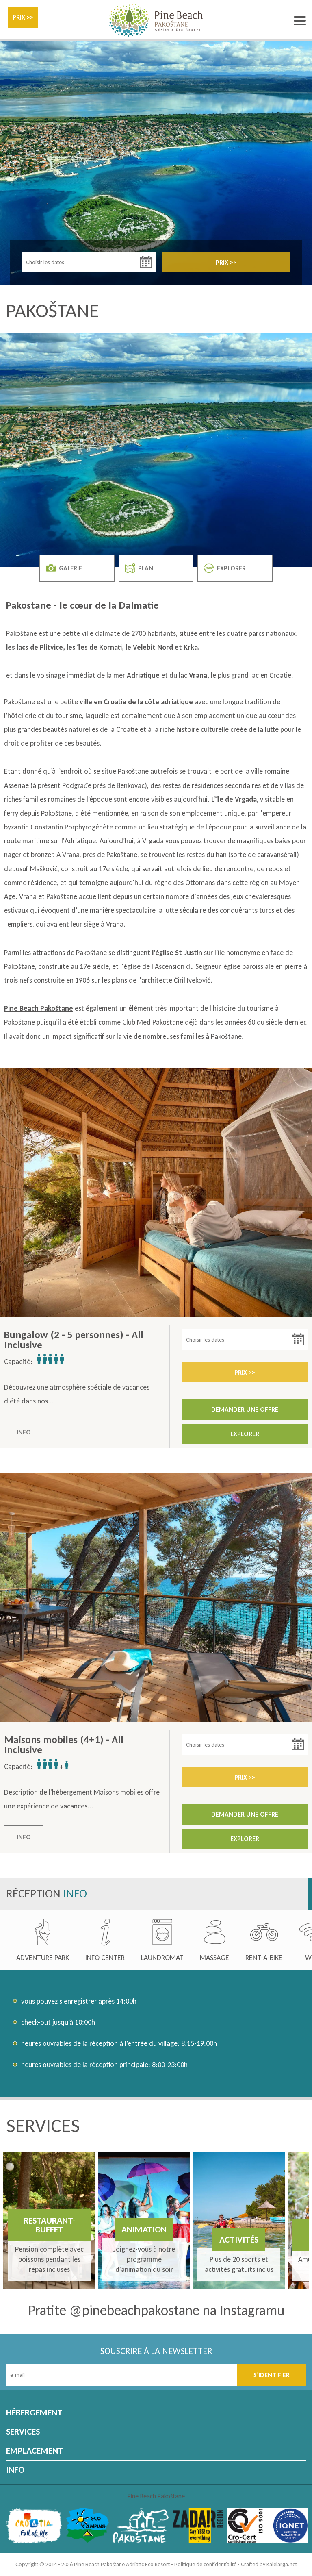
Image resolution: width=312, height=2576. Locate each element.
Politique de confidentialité (205, 2564)
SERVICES (23, 2431)
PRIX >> (23, 17)
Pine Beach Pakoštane (156, 2496)
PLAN (139, 568)
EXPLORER (225, 568)
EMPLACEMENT (34, 2450)
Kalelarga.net (281, 2564)
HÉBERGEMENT (34, 2412)
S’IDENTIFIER (272, 2375)
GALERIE (64, 568)
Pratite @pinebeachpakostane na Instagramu (156, 2310)
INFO (24, 1432)
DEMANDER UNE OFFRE (244, 1409)
